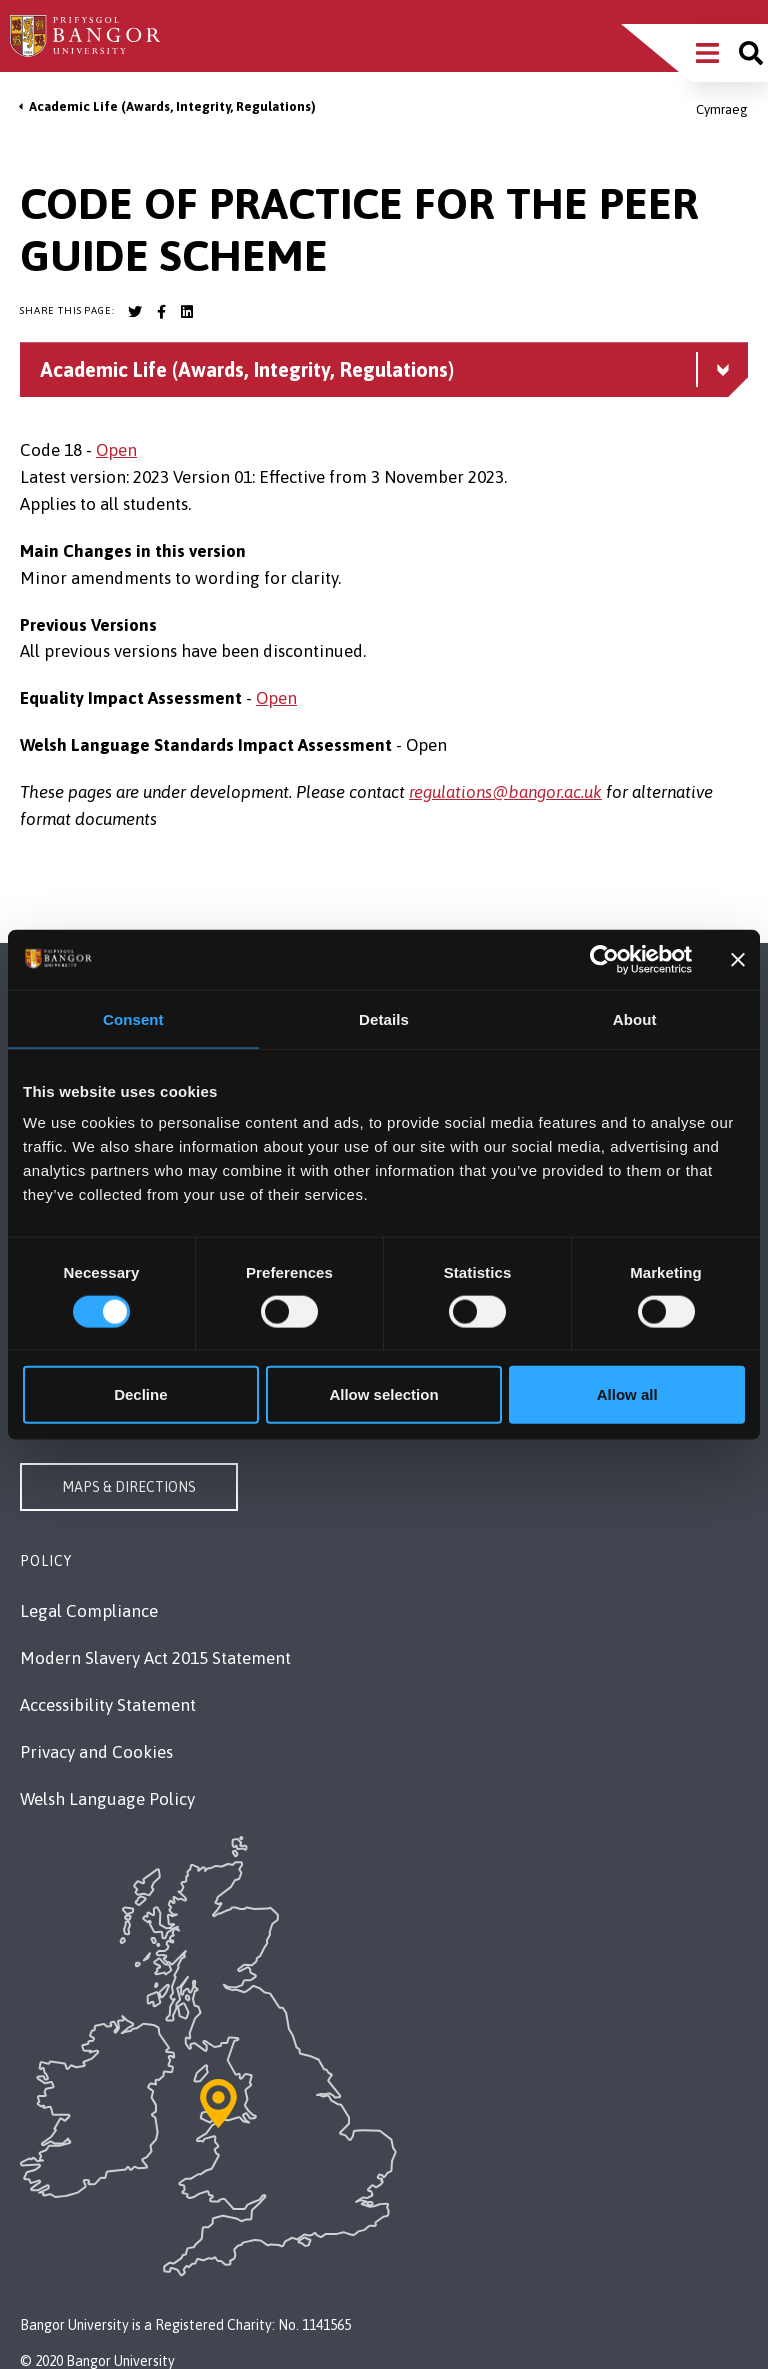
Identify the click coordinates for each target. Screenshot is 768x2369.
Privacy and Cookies (96, 1752)
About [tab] (635, 1018)
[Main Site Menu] (707, 53)
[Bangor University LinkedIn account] (187, 312)
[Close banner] (738, 959)
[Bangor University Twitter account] (135, 312)
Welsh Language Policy (107, 1799)
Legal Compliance (89, 1611)
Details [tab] (384, 1018)
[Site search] (751, 53)
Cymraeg (722, 109)
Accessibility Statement (108, 1705)
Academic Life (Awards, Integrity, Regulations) (172, 106)
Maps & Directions (129, 1487)
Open (116, 450)
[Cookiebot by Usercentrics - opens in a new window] (604, 959)
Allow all (627, 1394)
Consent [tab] (133, 1018)
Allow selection (383, 1394)
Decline (140, 1394)
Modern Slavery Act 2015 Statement (155, 1658)
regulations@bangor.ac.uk (505, 792)
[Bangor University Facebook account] (161, 312)
